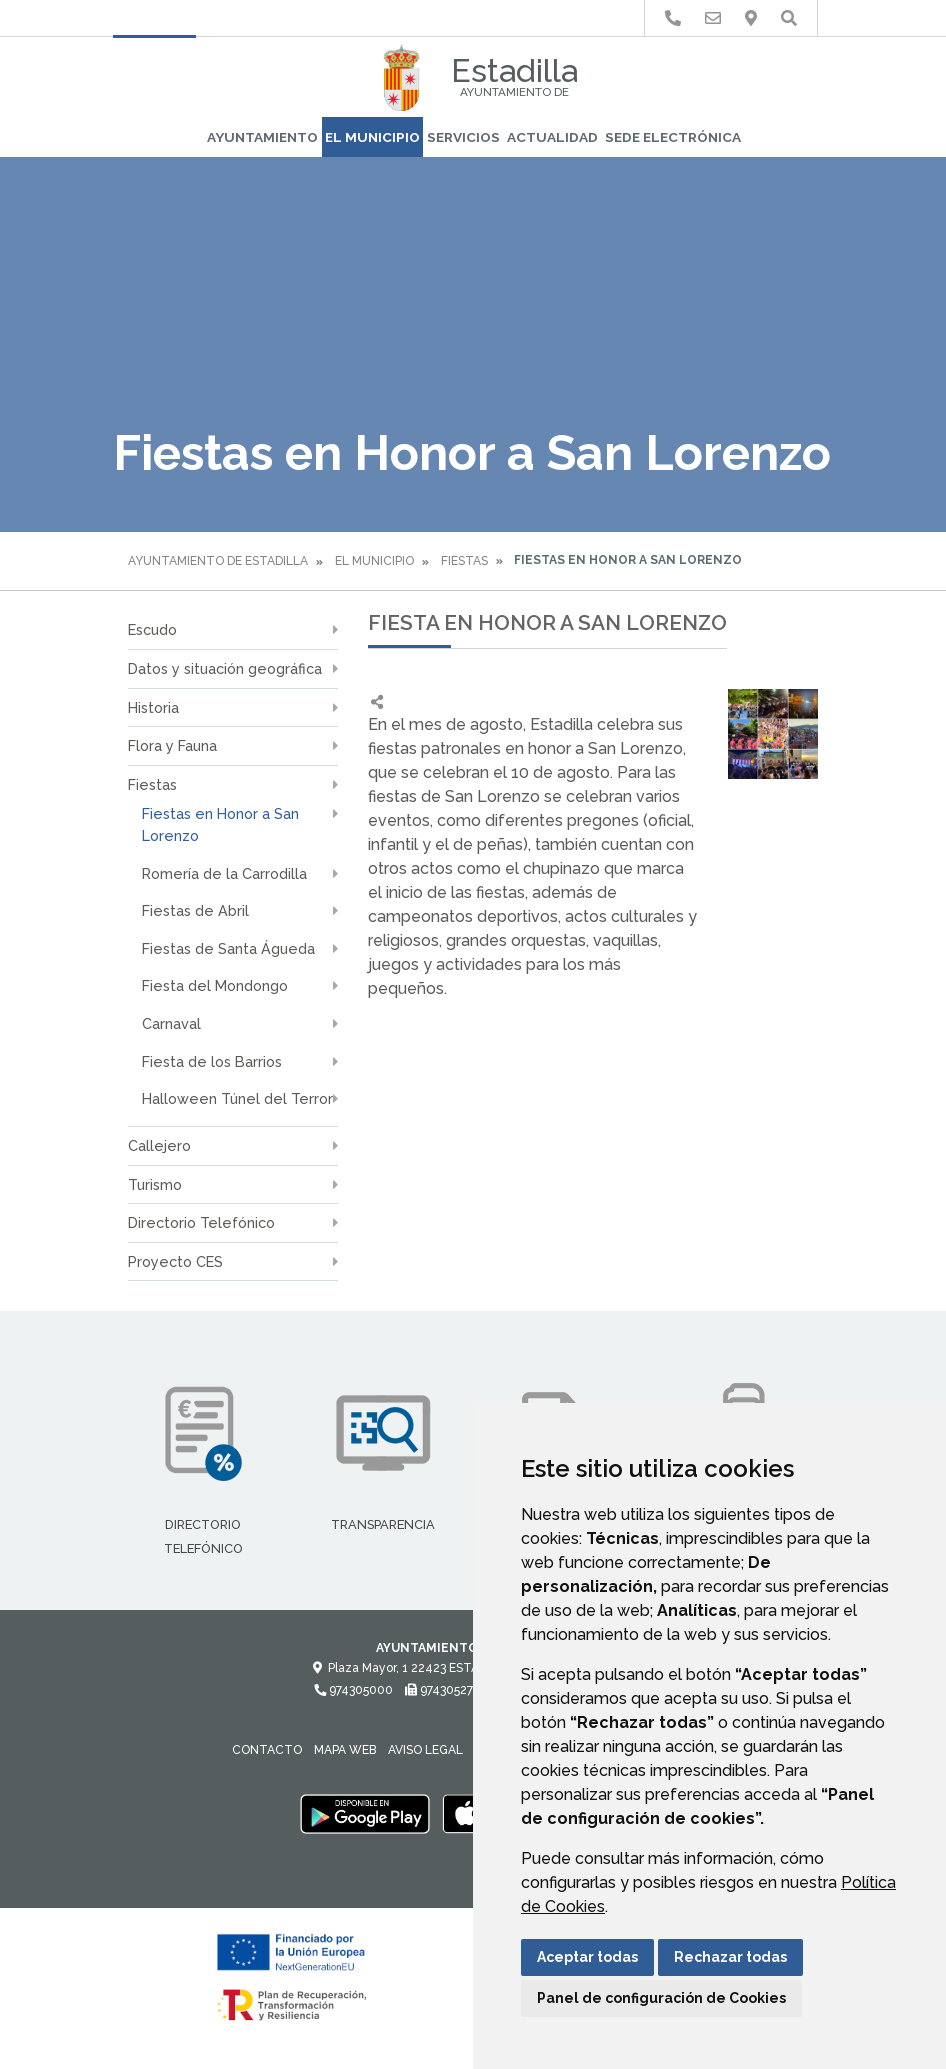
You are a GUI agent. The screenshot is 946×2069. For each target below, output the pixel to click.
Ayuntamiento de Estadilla (218, 561)
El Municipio (372, 137)
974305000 (353, 1690)
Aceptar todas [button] (587, 1957)
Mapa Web (345, 1750)
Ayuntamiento (262, 137)
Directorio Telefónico (201, 1222)
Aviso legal (425, 1750)
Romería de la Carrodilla (224, 873)
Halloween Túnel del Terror (237, 1098)
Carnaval (171, 1023)
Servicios (463, 137)
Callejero (159, 1145)
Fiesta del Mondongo (215, 985)
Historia (153, 707)
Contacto (267, 1750)
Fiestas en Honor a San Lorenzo (220, 824)
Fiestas (464, 561)
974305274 (442, 1690)
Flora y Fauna (172, 745)
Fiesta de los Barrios (212, 1061)
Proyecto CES (175, 1261)
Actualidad (552, 137)
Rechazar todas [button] (730, 1957)
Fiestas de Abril (195, 910)
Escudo (152, 629)
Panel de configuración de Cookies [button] (661, 1998)
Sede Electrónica (673, 137)
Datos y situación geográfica (225, 668)
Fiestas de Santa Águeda (228, 948)
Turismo (155, 1184)
